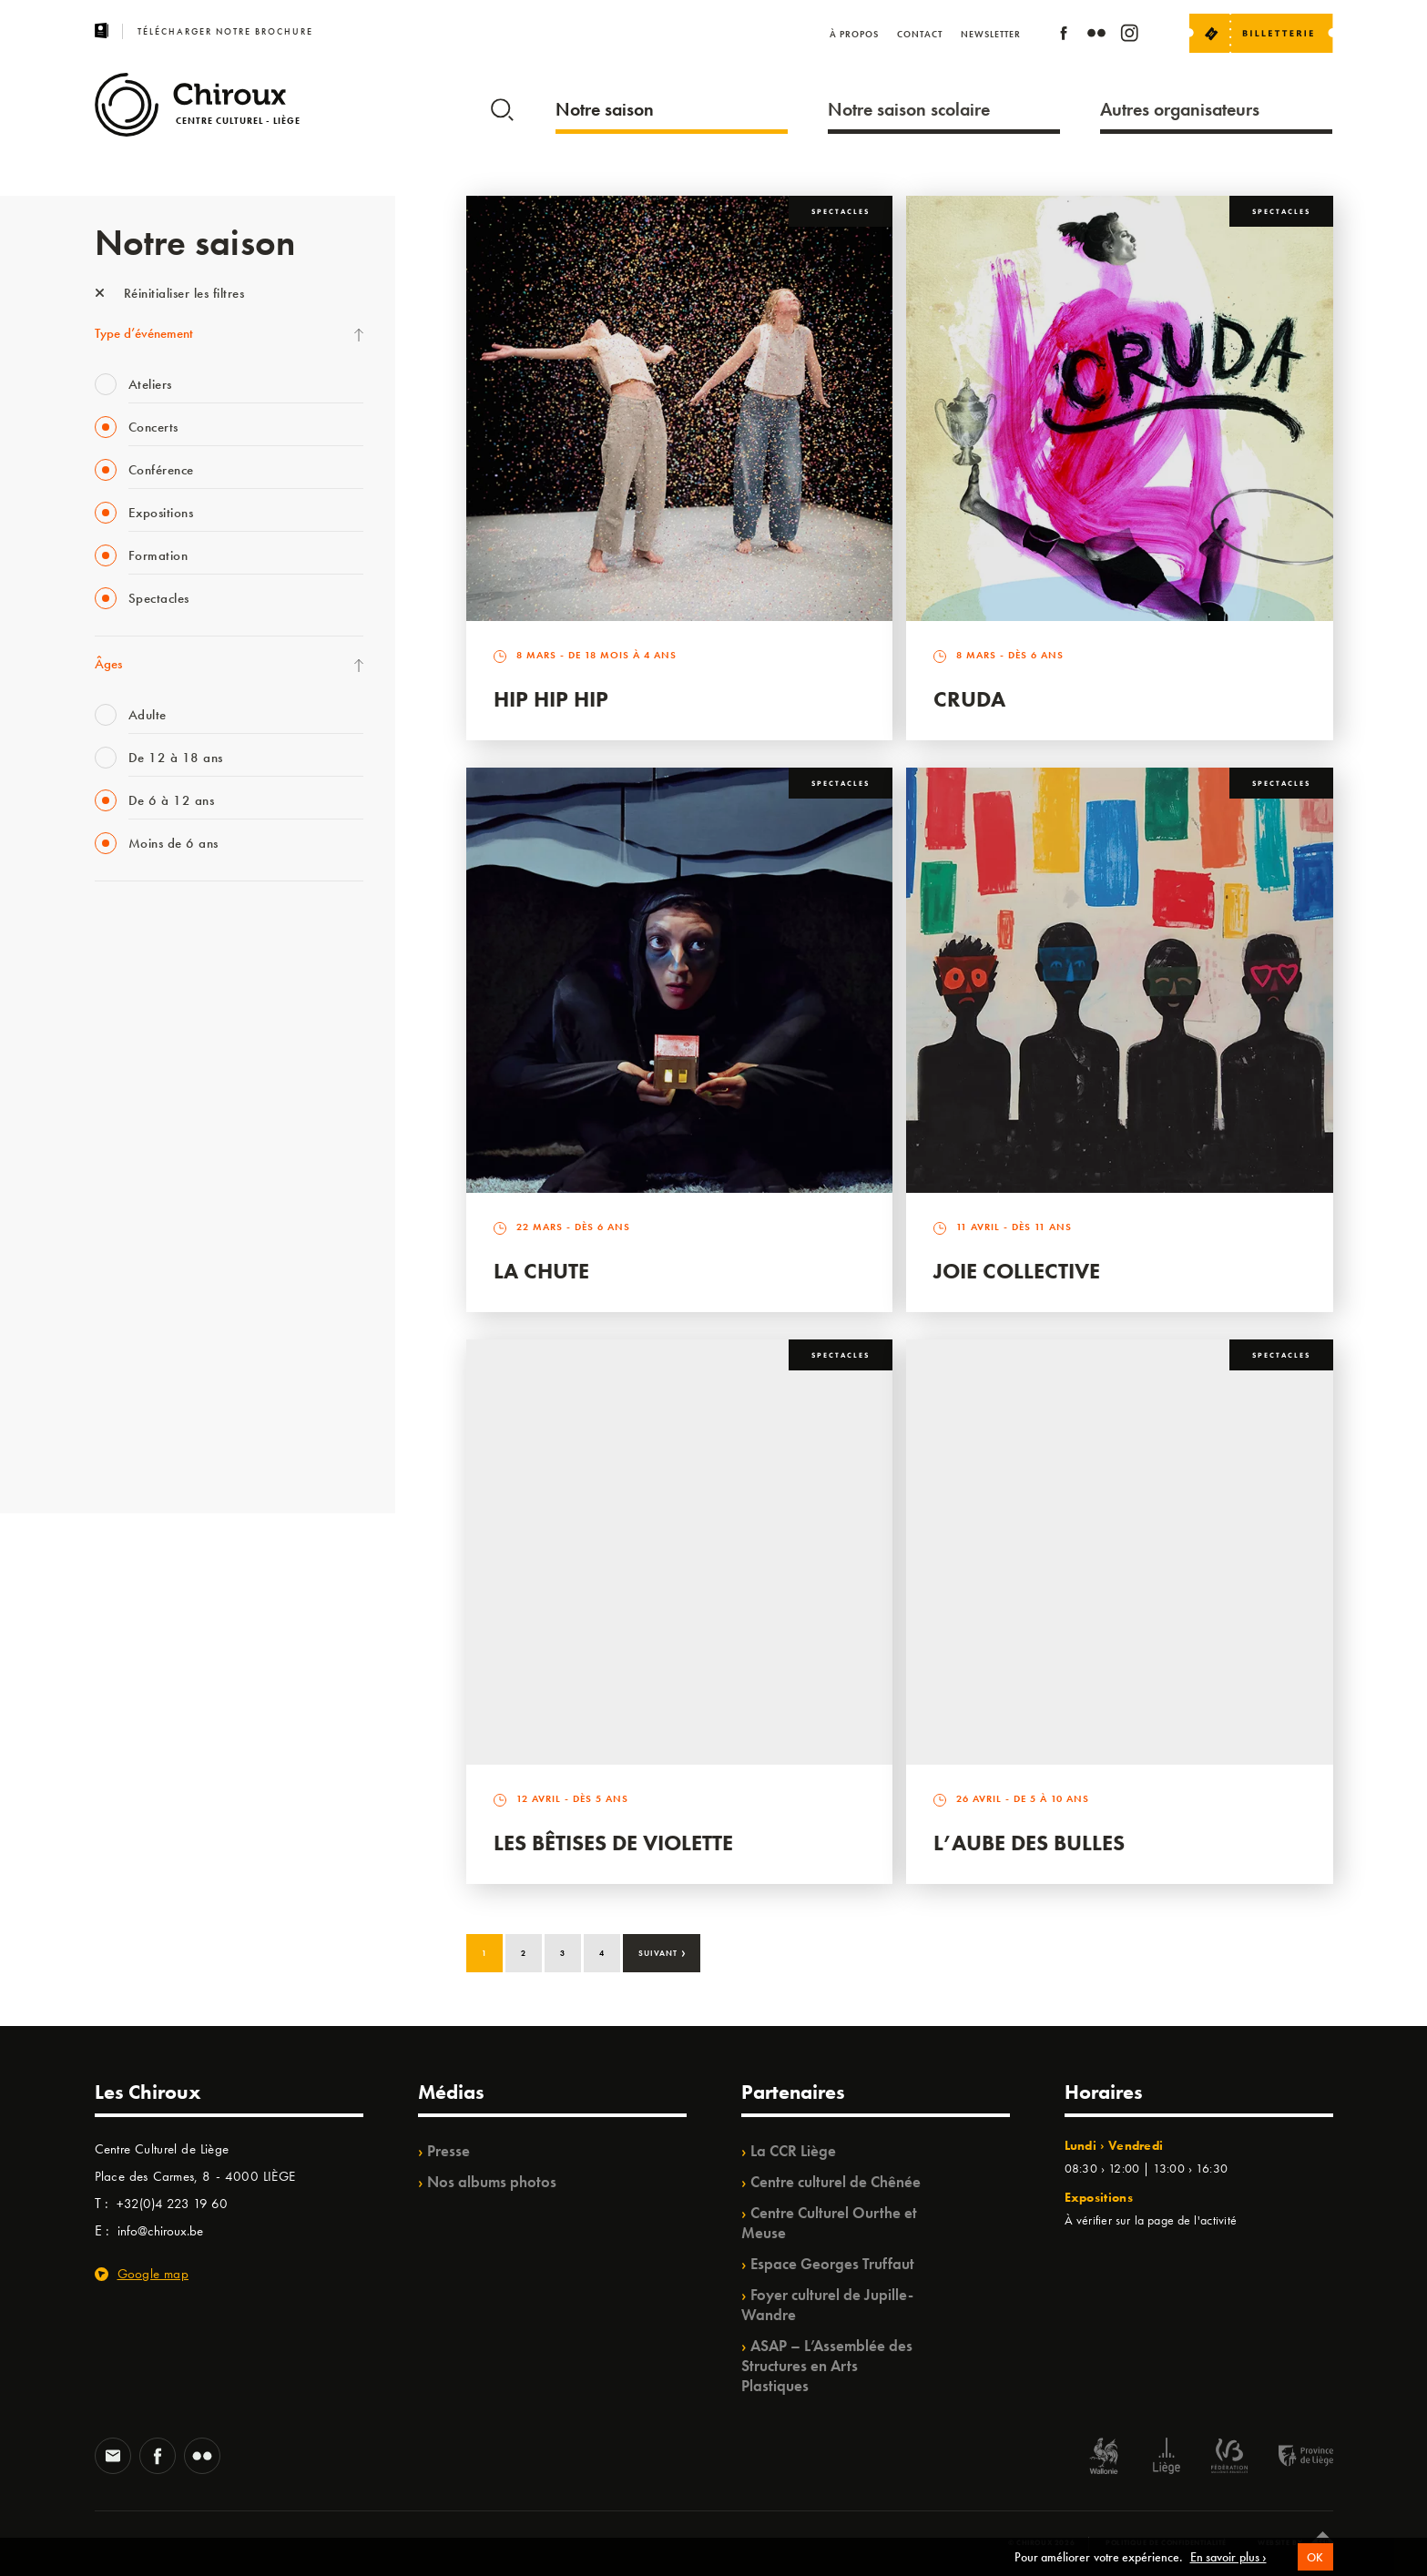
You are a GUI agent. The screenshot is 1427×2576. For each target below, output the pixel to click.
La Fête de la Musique (154, 964)
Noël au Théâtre (138, 1375)
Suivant (662, 1951)
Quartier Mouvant (144, 1226)
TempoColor (128, 1338)
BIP (103, 1151)
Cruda (969, 699)
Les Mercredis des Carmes (165, 1002)
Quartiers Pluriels (140, 1263)
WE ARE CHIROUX (148, 1412)
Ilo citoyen (122, 1300)
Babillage (120, 1076)
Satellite (116, 1114)
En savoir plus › (1228, 2557)
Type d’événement (144, 333)
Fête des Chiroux (140, 927)
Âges (108, 664)
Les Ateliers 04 (135, 1188)
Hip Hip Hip (551, 699)
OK (1315, 2557)
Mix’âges (120, 1039)
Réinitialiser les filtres (170, 293)
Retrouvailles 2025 (147, 1450)
